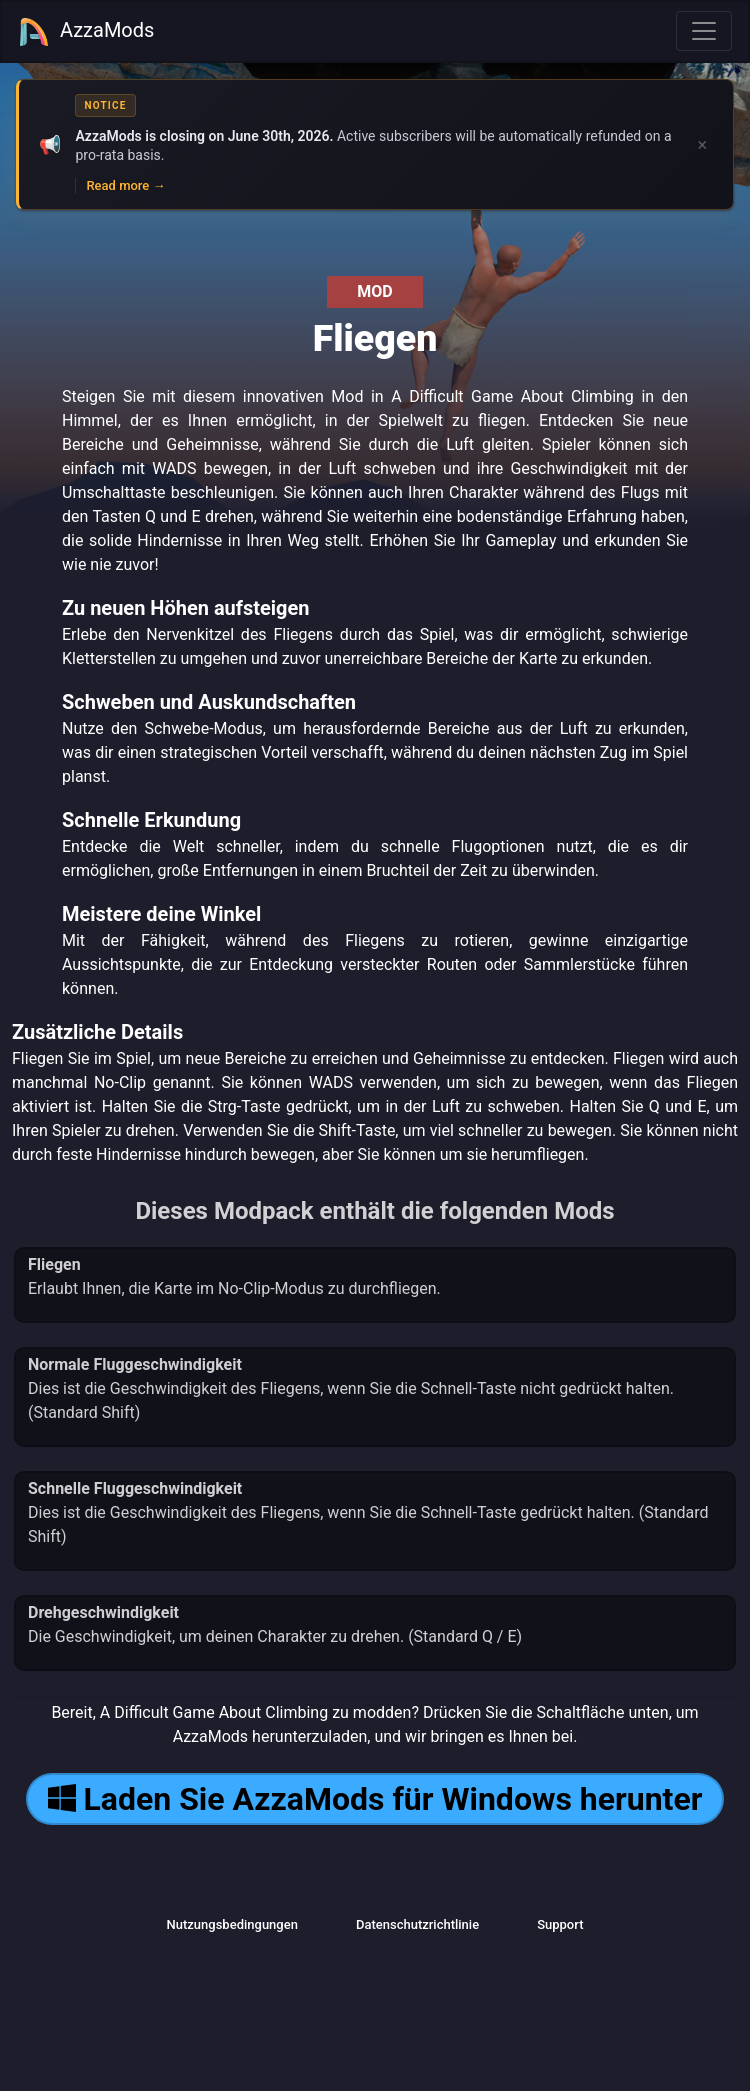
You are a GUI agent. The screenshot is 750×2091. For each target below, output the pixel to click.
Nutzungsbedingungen (232, 1924)
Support (560, 1924)
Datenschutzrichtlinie (417, 1924)
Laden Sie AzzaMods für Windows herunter (375, 1799)
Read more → (125, 185)
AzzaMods (86, 32)
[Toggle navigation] (704, 31)
